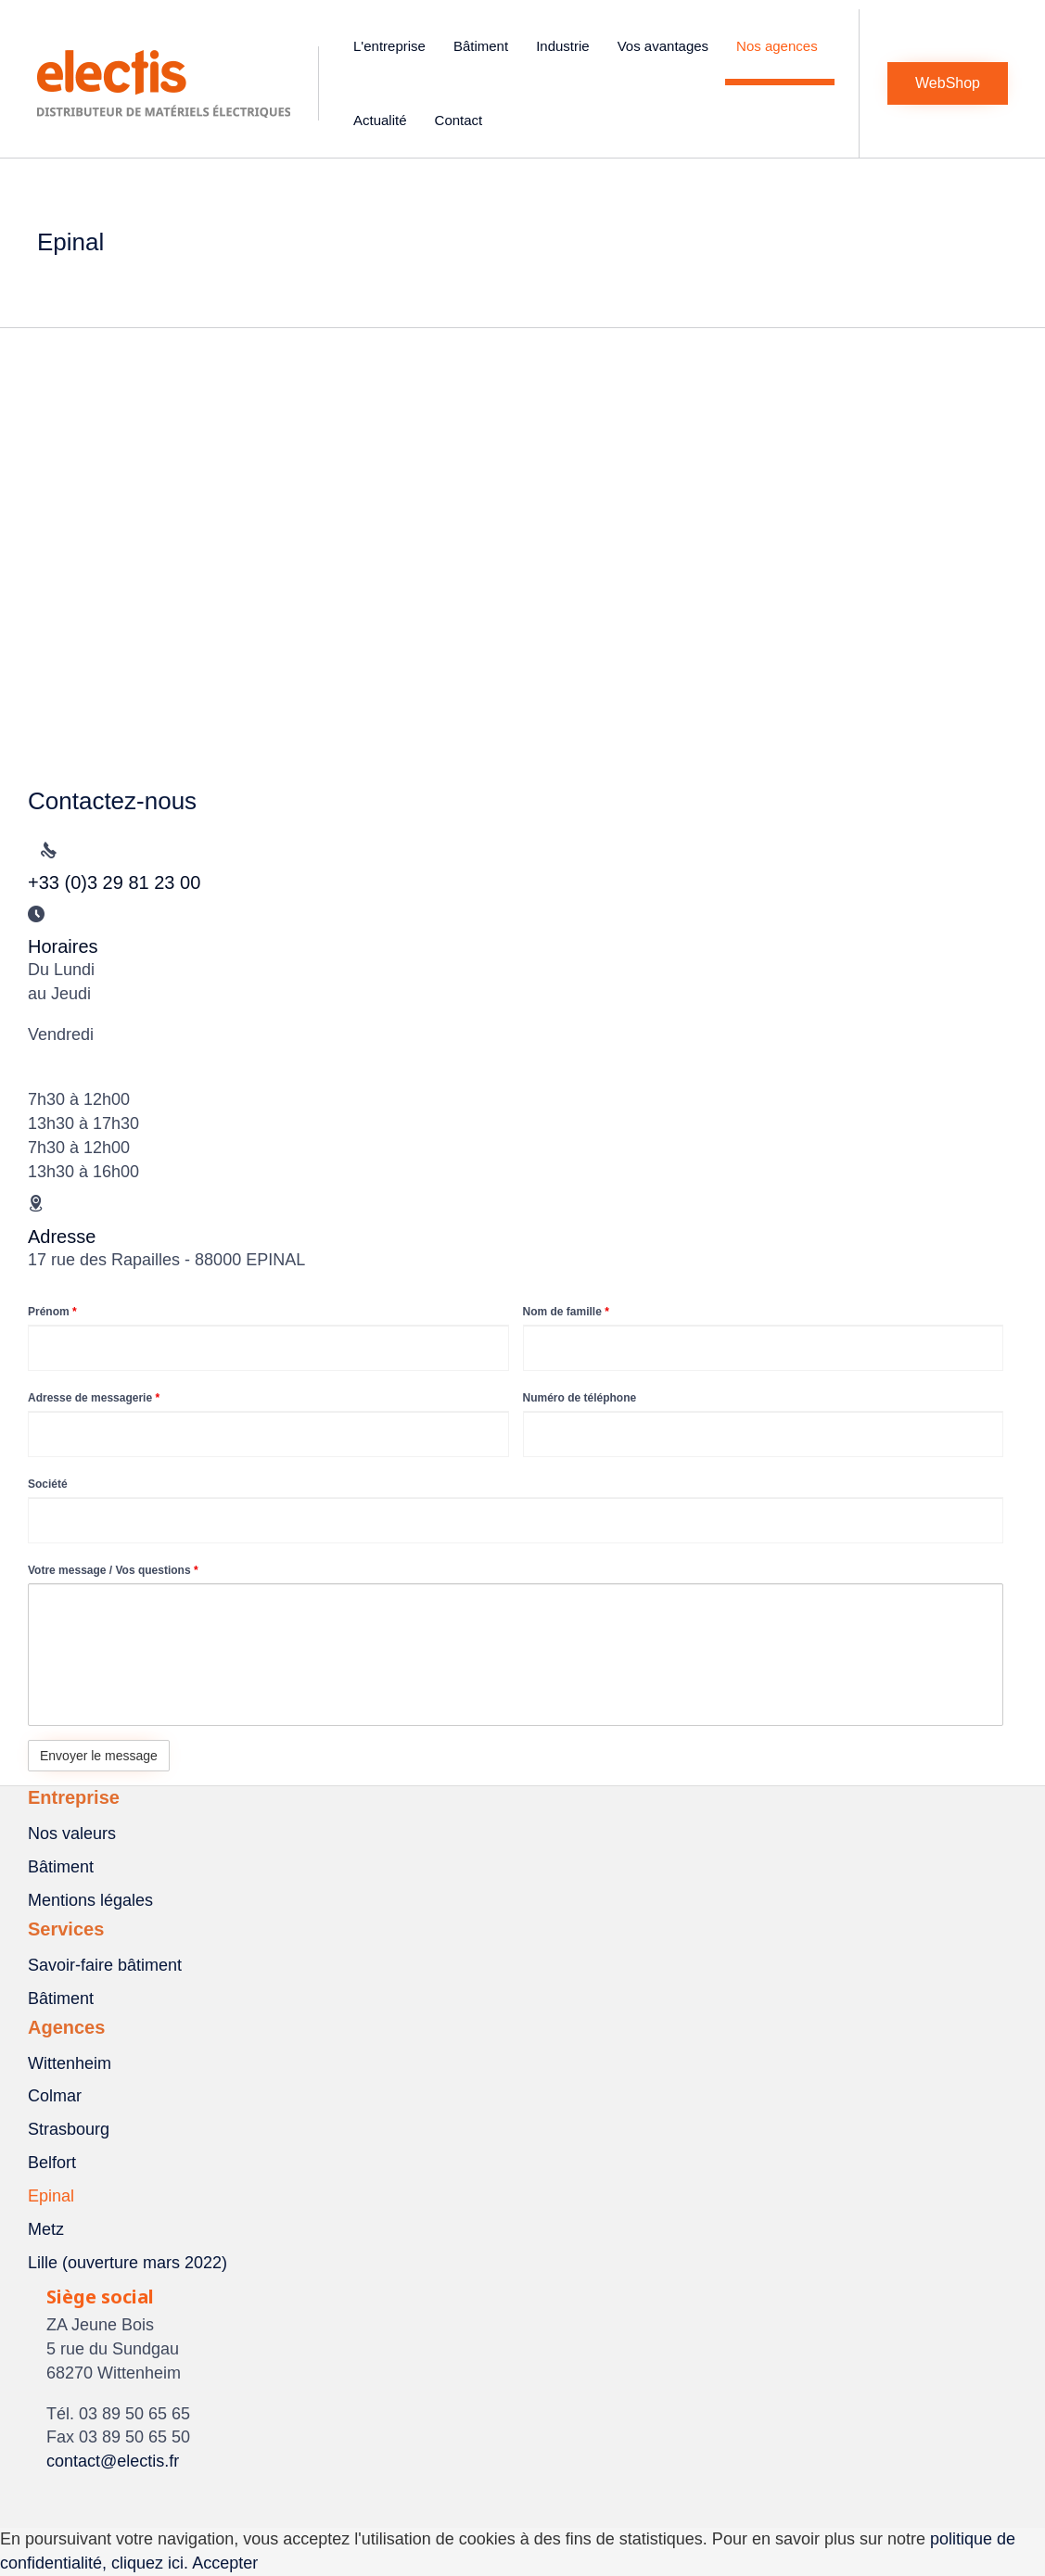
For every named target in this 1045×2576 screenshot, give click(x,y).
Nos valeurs (72, 1833)
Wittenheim (69, 2063)
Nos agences (779, 46)
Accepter (225, 2563)
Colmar (55, 2096)
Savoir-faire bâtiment (105, 1965)
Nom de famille (566, 1311)
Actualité (383, 120)
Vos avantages (666, 46)
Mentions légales (90, 1900)
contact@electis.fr (112, 2461)
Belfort (52, 2162)
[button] (947, 83)
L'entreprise (392, 46)
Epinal (51, 2196)
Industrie (565, 46)
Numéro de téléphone (580, 1397)
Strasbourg (68, 2129)
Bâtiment (483, 46)
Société (48, 1484)
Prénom (52, 1311)
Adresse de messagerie (93, 1397)
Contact (462, 120)
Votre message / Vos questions (113, 1570)
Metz (46, 2229)
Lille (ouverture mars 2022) (127, 2262)
